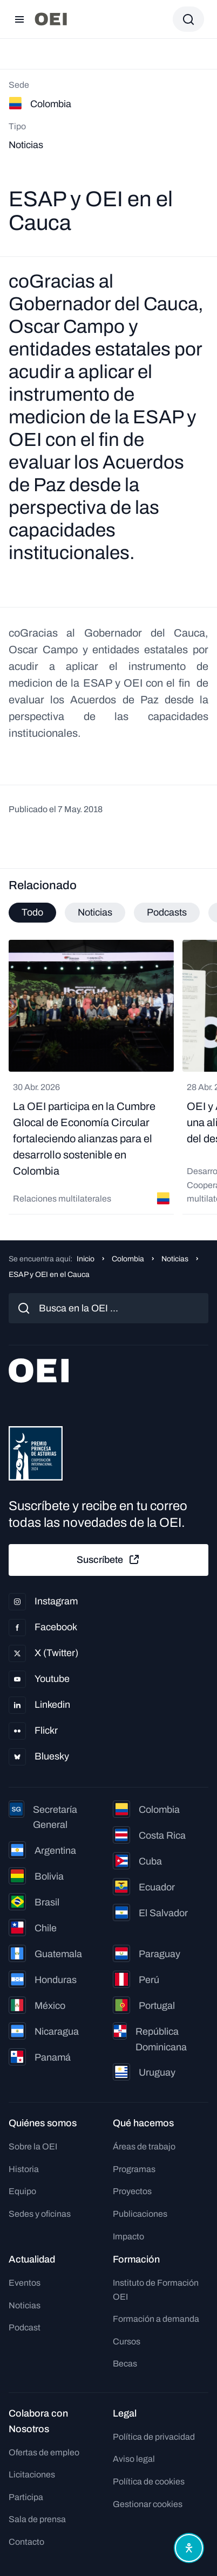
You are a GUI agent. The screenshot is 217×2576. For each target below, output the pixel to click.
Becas (125, 2363)
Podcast (24, 2327)
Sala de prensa (37, 2519)
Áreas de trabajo (144, 2146)
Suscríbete (108, 1559)
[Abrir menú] (19, 19)
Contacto (26, 2541)
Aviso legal (134, 2458)
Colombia (128, 1259)
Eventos (24, 2282)
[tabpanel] (108, 1077)
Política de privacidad (154, 2436)
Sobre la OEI (33, 2146)
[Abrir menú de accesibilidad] (189, 2548)
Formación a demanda (156, 2318)
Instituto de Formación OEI (156, 2289)
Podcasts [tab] (167, 912)
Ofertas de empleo (44, 2452)
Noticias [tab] (95, 912)
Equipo (22, 2191)
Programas (134, 2169)
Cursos (126, 2341)
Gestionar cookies (147, 2504)
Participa (26, 2497)
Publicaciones (140, 2213)
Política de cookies (149, 2481)
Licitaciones (32, 2474)
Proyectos (132, 2191)
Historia (24, 2169)
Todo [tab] (32, 912)
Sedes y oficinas (40, 2213)
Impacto (128, 2236)
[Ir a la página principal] (51, 19)
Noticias (174, 1259)
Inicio (85, 1259)
